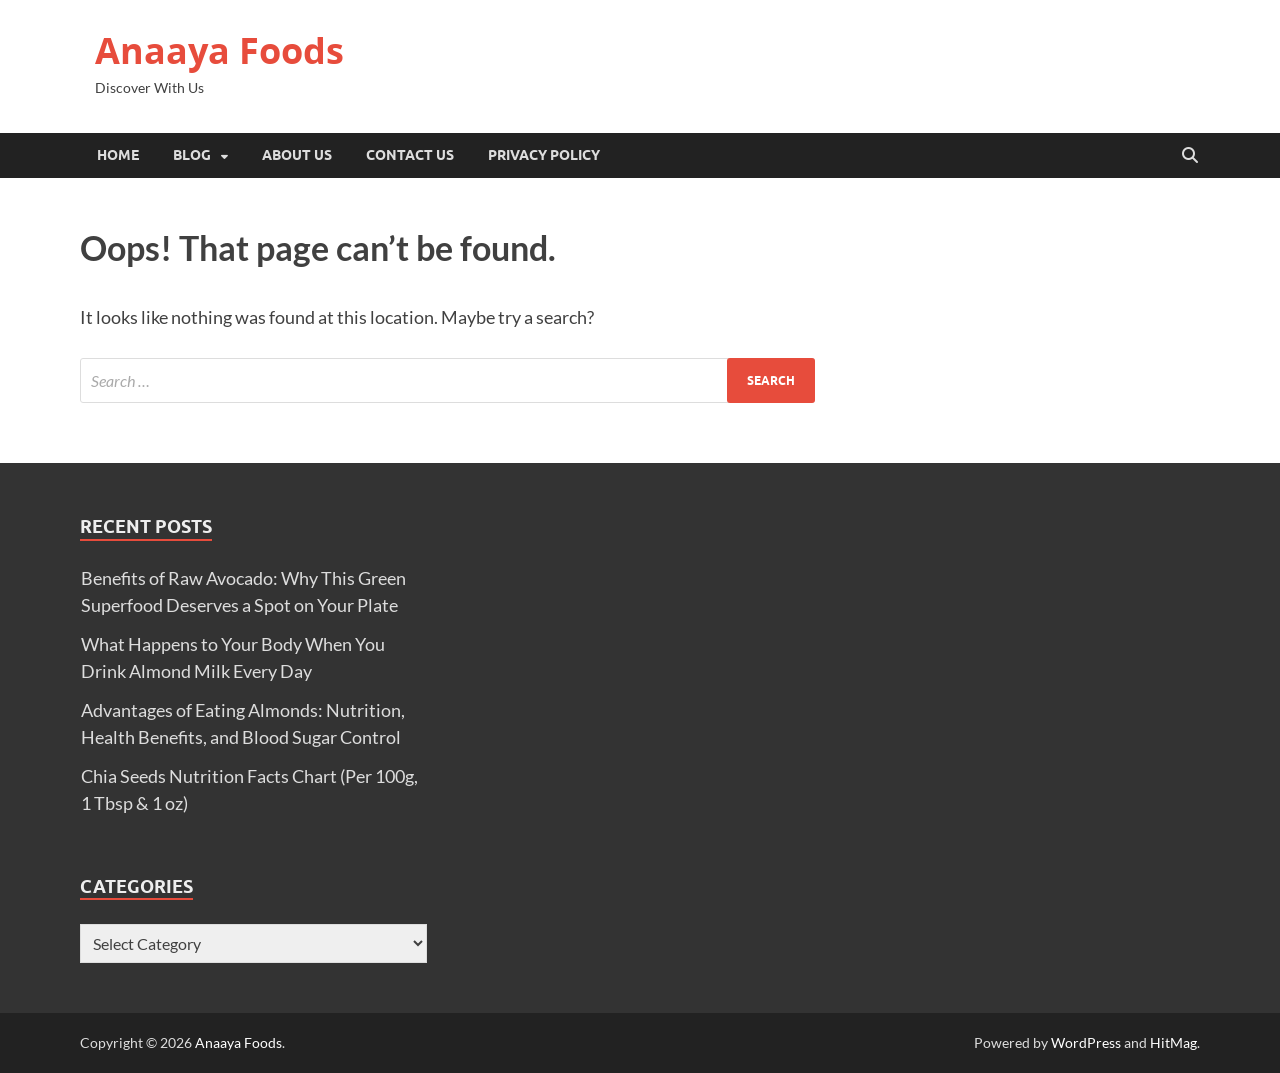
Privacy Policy (544, 155)
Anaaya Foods (219, 50)
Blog (192, 155)
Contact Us (410, 155)
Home (118, 155)
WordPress (1086, 1042)
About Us (297, 155)
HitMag (1173, 1042)
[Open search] (1190, 156)
